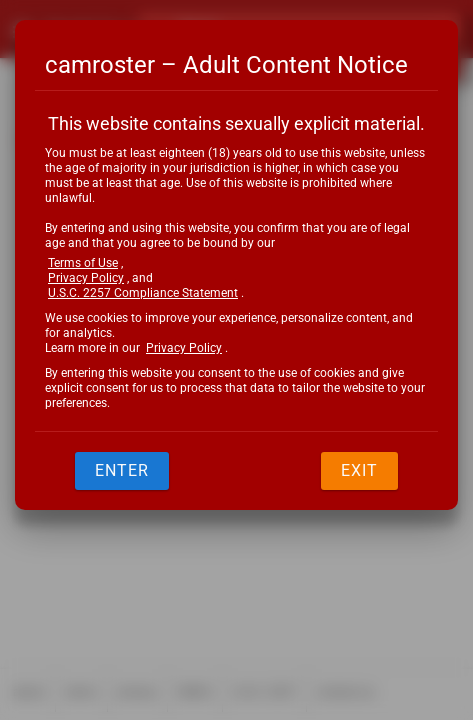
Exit (359, 470)
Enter (122, 470)
